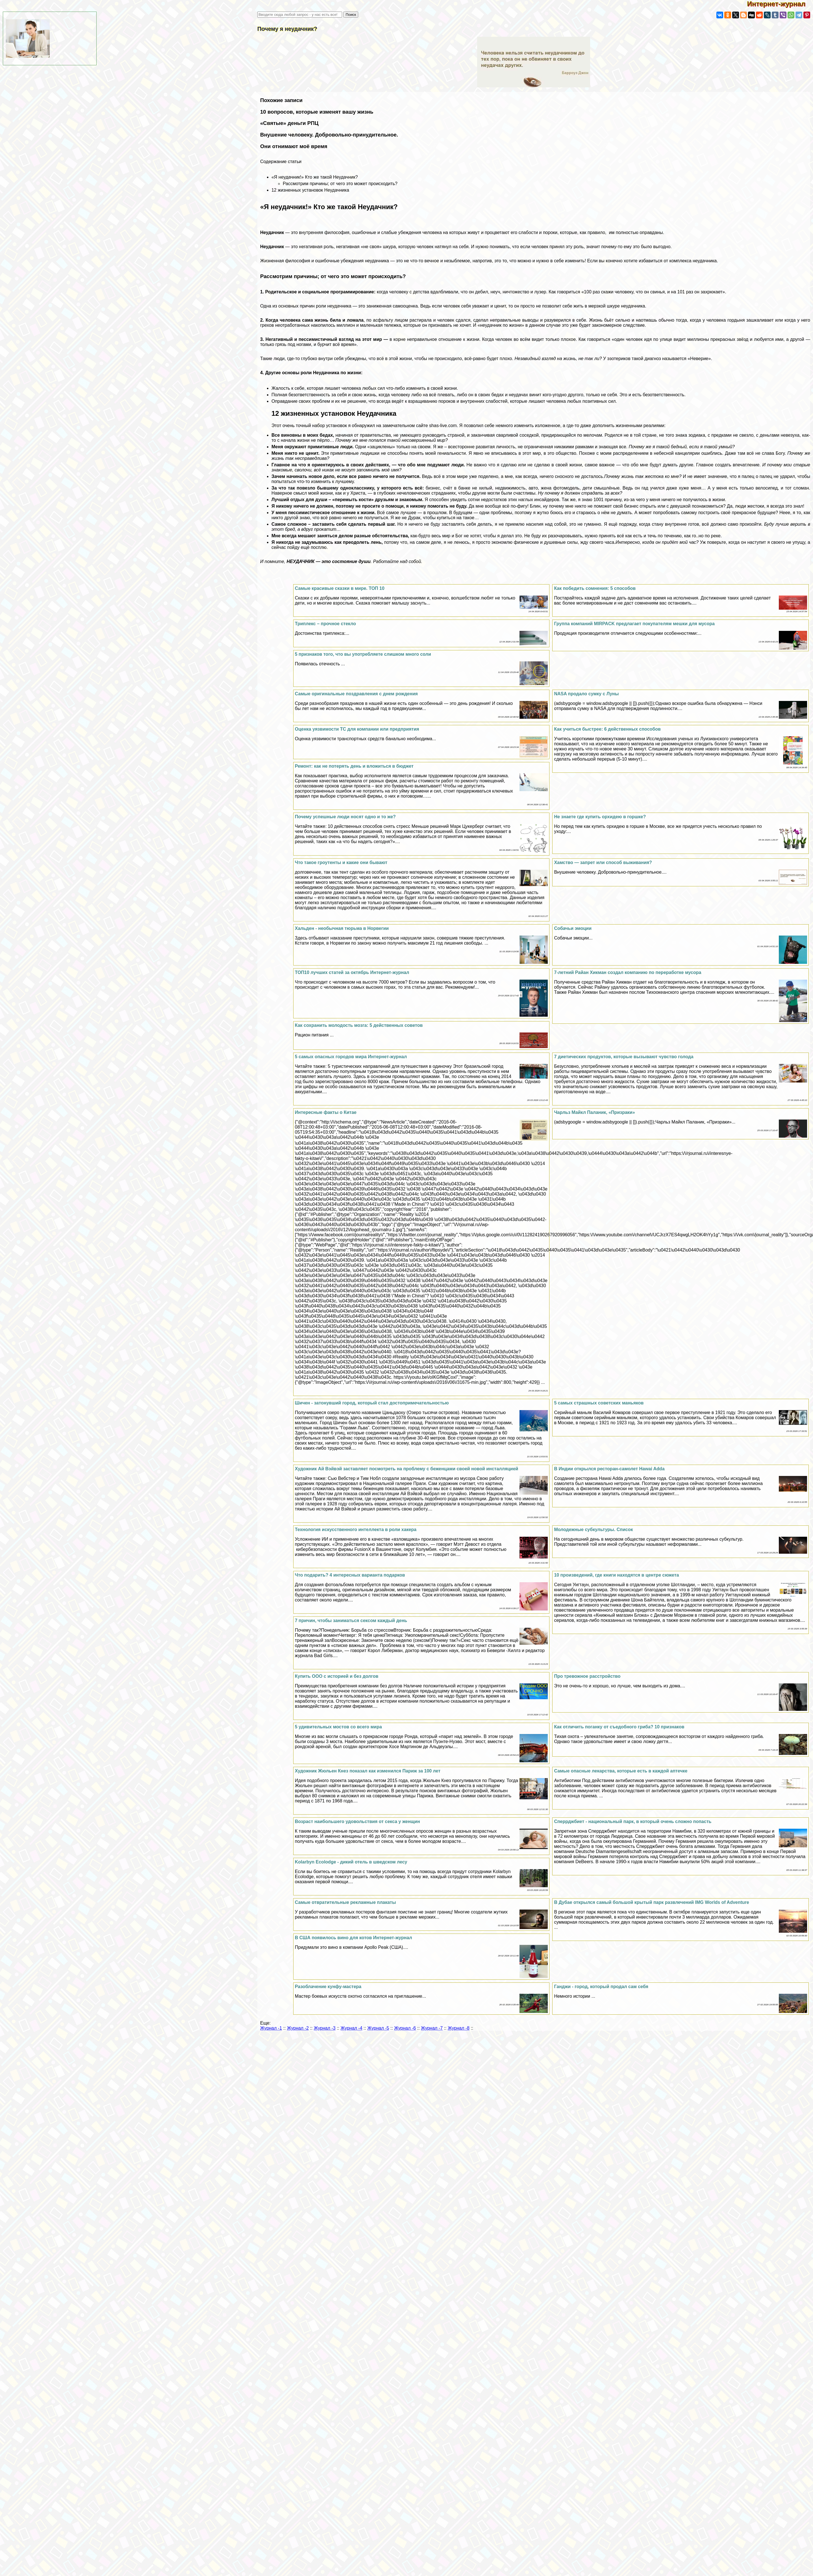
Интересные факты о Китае (325, 1112)
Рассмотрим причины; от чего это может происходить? (340, 183)
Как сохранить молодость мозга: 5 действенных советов (359, 1025)
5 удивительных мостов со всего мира (338, 1726)
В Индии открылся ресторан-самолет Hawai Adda (609, 1468)
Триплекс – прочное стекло (325, 623)
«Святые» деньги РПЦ (289, 123)
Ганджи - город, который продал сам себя (601, 1986)
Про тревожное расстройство (587, 1676)
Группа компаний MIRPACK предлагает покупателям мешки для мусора (634, 623)
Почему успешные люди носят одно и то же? (345, 816)
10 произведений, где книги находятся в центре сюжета (616, 1575)
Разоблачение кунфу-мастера (328, 1986)
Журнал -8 (458, 2028)
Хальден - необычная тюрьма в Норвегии (342, 928)
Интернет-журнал (780, 4)
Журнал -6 (405, 2028)
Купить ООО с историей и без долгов (337, 1676)
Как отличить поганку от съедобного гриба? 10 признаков (619, 1726)
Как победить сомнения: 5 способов (595, 588)
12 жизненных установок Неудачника (310, 190)
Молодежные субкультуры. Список (593, 1529)
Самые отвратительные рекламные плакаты (345, 1902)
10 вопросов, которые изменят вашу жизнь (316, 112)
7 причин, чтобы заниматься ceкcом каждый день (351, 1620)
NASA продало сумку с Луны (586, 693)
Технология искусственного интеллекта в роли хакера (355, 1529)
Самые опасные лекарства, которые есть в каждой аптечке (620, 1770)
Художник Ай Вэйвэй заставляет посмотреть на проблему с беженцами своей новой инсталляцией (406, 1468)
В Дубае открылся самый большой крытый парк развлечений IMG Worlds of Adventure (651, 1902)
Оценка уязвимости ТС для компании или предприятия (357, 729)
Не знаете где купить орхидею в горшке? (600, 816)
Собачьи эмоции (573, 928)
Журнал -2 (298, 2028)
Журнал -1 (271, 2028)
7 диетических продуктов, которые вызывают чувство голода (623, 1056)
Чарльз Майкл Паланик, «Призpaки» (594, 1112)
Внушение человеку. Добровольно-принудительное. (329, 135)
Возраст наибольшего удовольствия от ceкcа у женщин (357, 1821)
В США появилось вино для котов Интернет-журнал (353, 1937)
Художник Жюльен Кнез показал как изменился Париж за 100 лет (367, 1770)
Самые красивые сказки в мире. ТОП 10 (339, 588)
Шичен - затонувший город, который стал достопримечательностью (372, 1402)
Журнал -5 (378, 2028)
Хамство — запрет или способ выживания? (603, 862)
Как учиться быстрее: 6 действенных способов (607, 729)
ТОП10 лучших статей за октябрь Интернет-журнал (352, 972)
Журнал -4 (351, 2028)
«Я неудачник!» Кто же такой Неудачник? (314, 177)
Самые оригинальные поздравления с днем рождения (356, 693)
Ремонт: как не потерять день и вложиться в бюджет (354, 766)
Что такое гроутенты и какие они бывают (341, 862)
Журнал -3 (325, 2028)
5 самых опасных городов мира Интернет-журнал (351, 1056)
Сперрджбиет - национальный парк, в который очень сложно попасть (632, 1821)
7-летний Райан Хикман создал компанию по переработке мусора (627, 972)
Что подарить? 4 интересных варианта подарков (350, 1575)
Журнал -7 (432, 2028)
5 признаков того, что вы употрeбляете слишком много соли (363, 654)
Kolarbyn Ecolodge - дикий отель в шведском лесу (351, 1862)
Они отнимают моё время (293, 146)
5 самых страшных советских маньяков (599, 1402)
